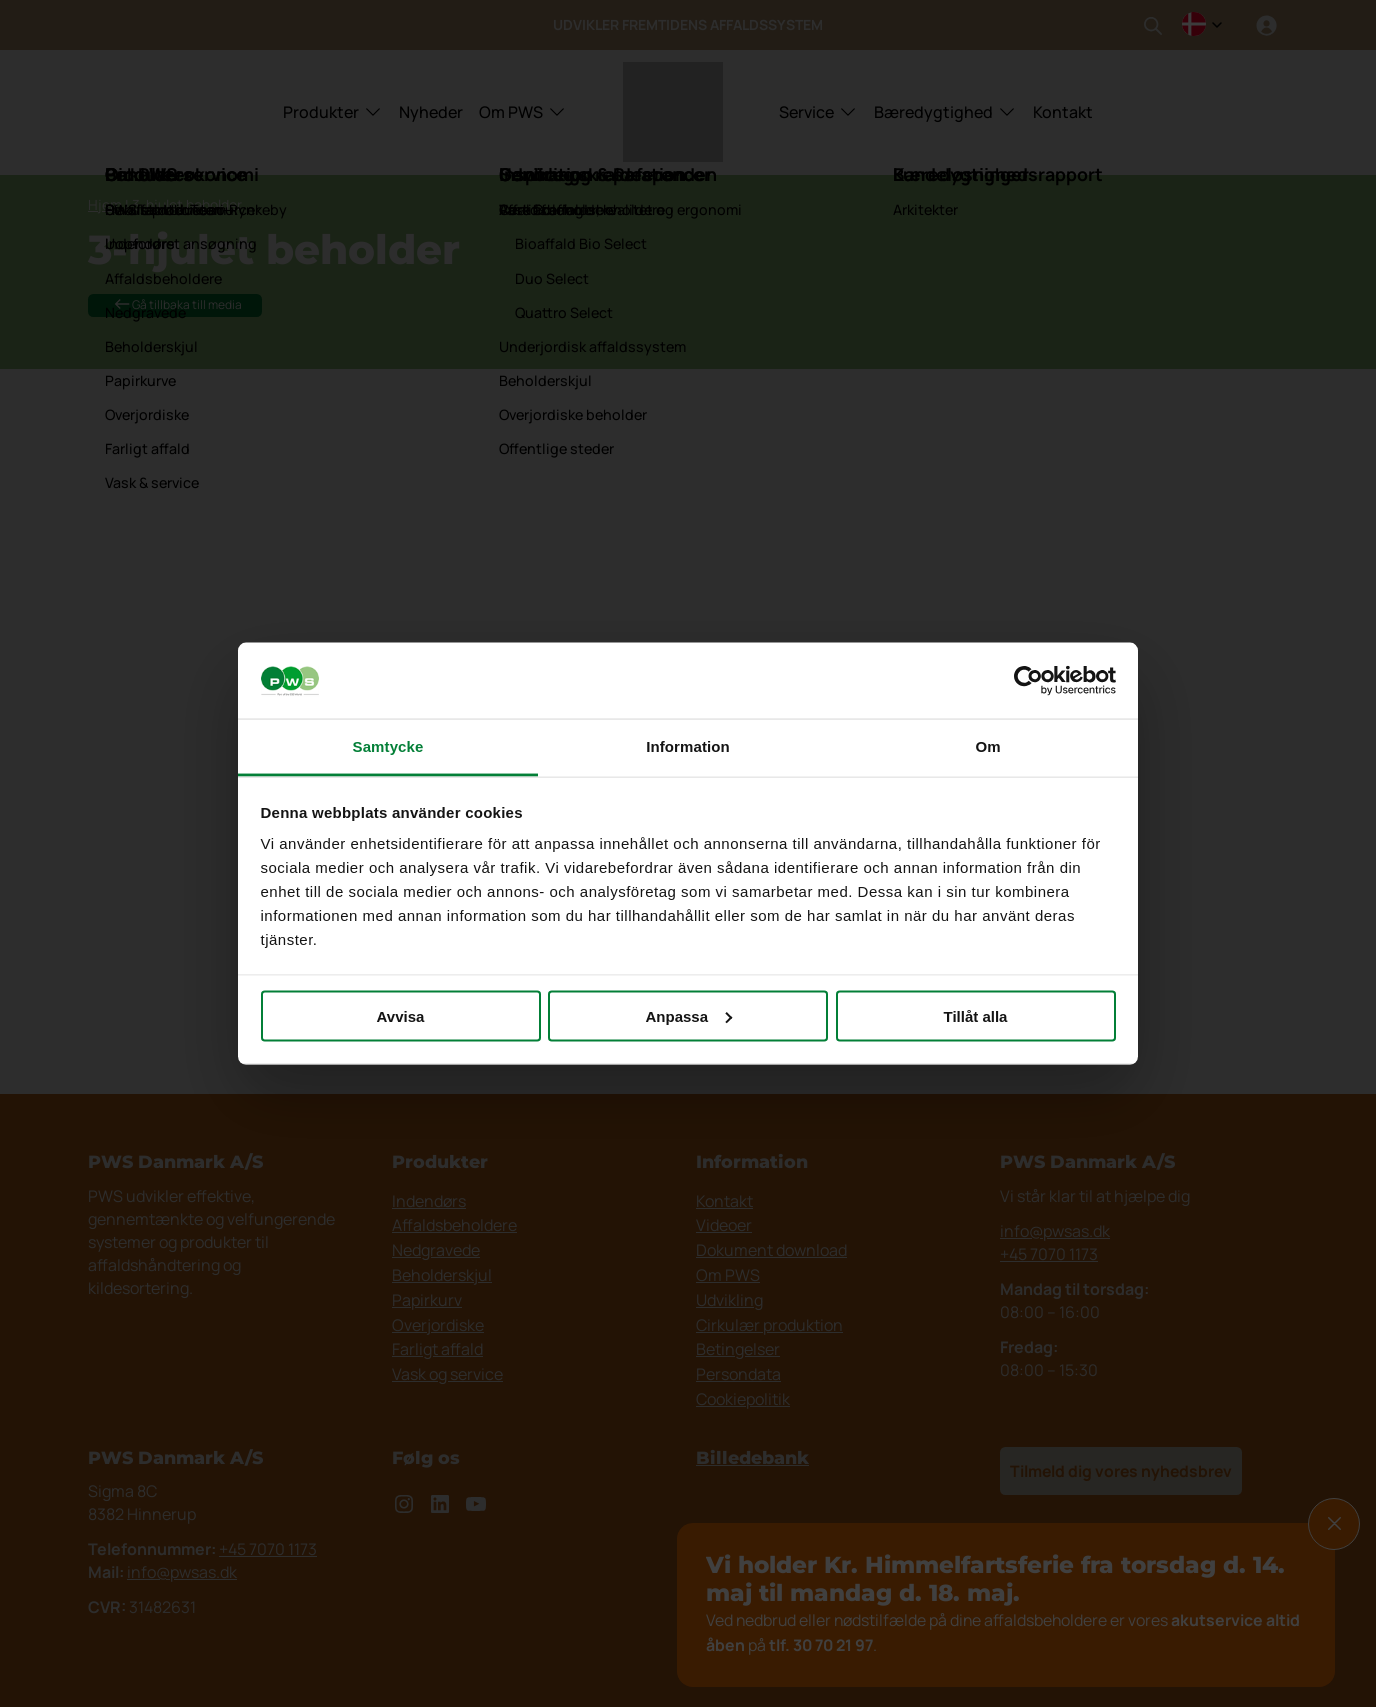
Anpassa (688, 1015)
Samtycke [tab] (388, 746)
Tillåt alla (976, 1015)
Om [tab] (987, 746)
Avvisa (401, 1015)
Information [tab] (688, 746)
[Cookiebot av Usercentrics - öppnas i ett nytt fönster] (1028, 681)
